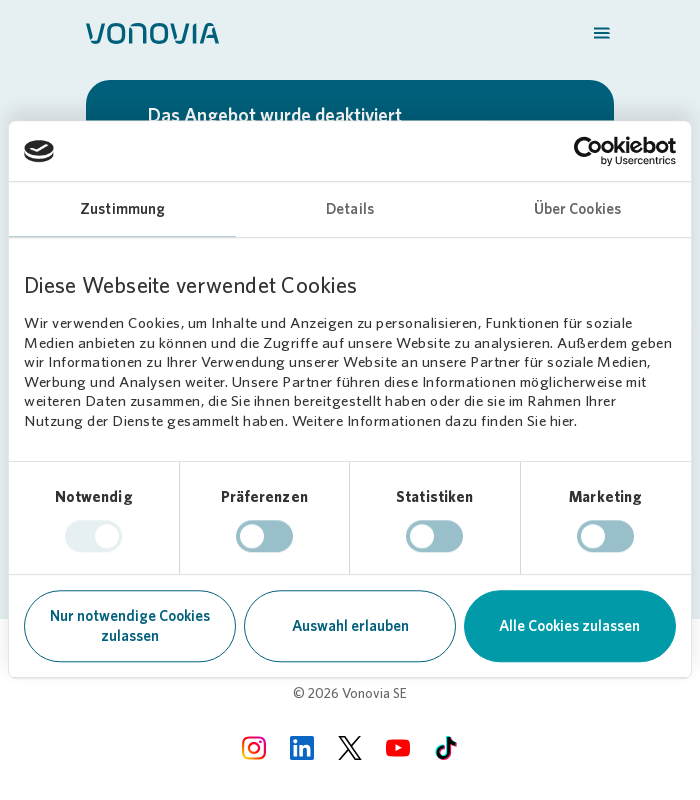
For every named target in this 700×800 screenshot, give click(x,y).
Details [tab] (350, 209)
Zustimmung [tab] (122, 209)
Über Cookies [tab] (577, 209)
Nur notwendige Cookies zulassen (130, 627)
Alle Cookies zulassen (569, 627)
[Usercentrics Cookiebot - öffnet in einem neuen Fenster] (588, 151)
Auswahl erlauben (350, 627)
